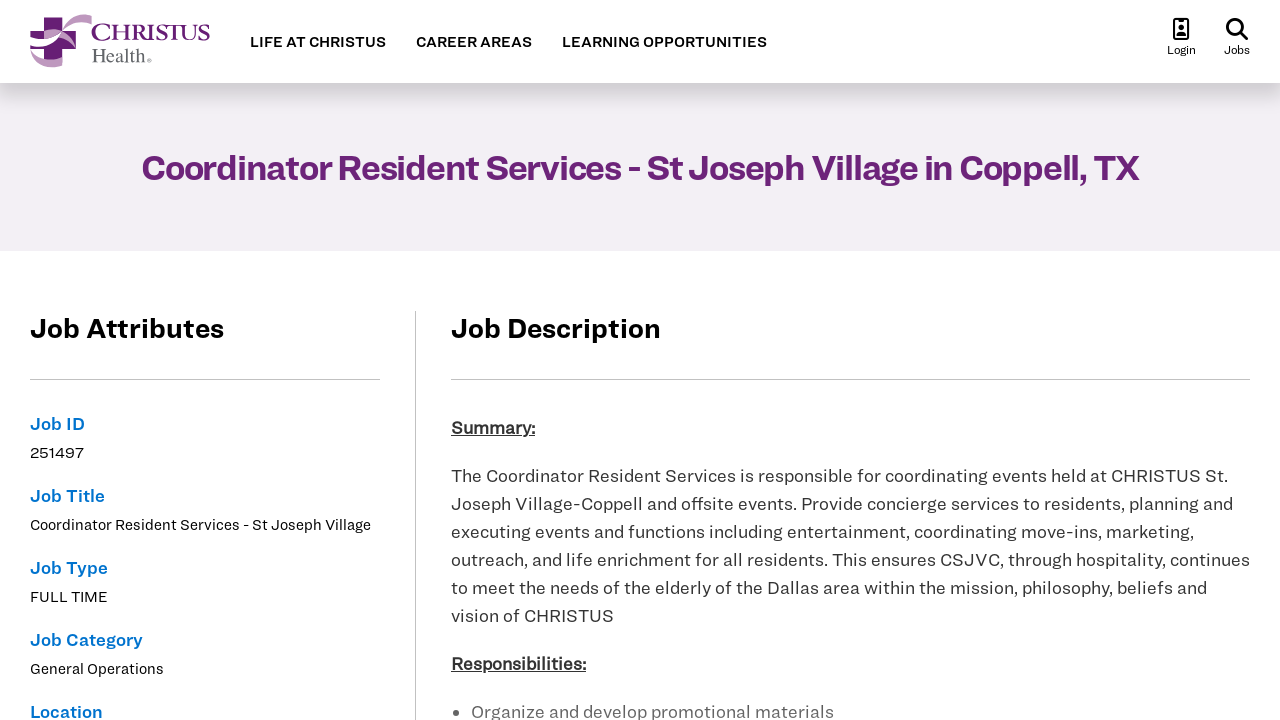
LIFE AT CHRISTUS (318, 42)
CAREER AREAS (474, 42)
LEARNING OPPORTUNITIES (664, 42)
